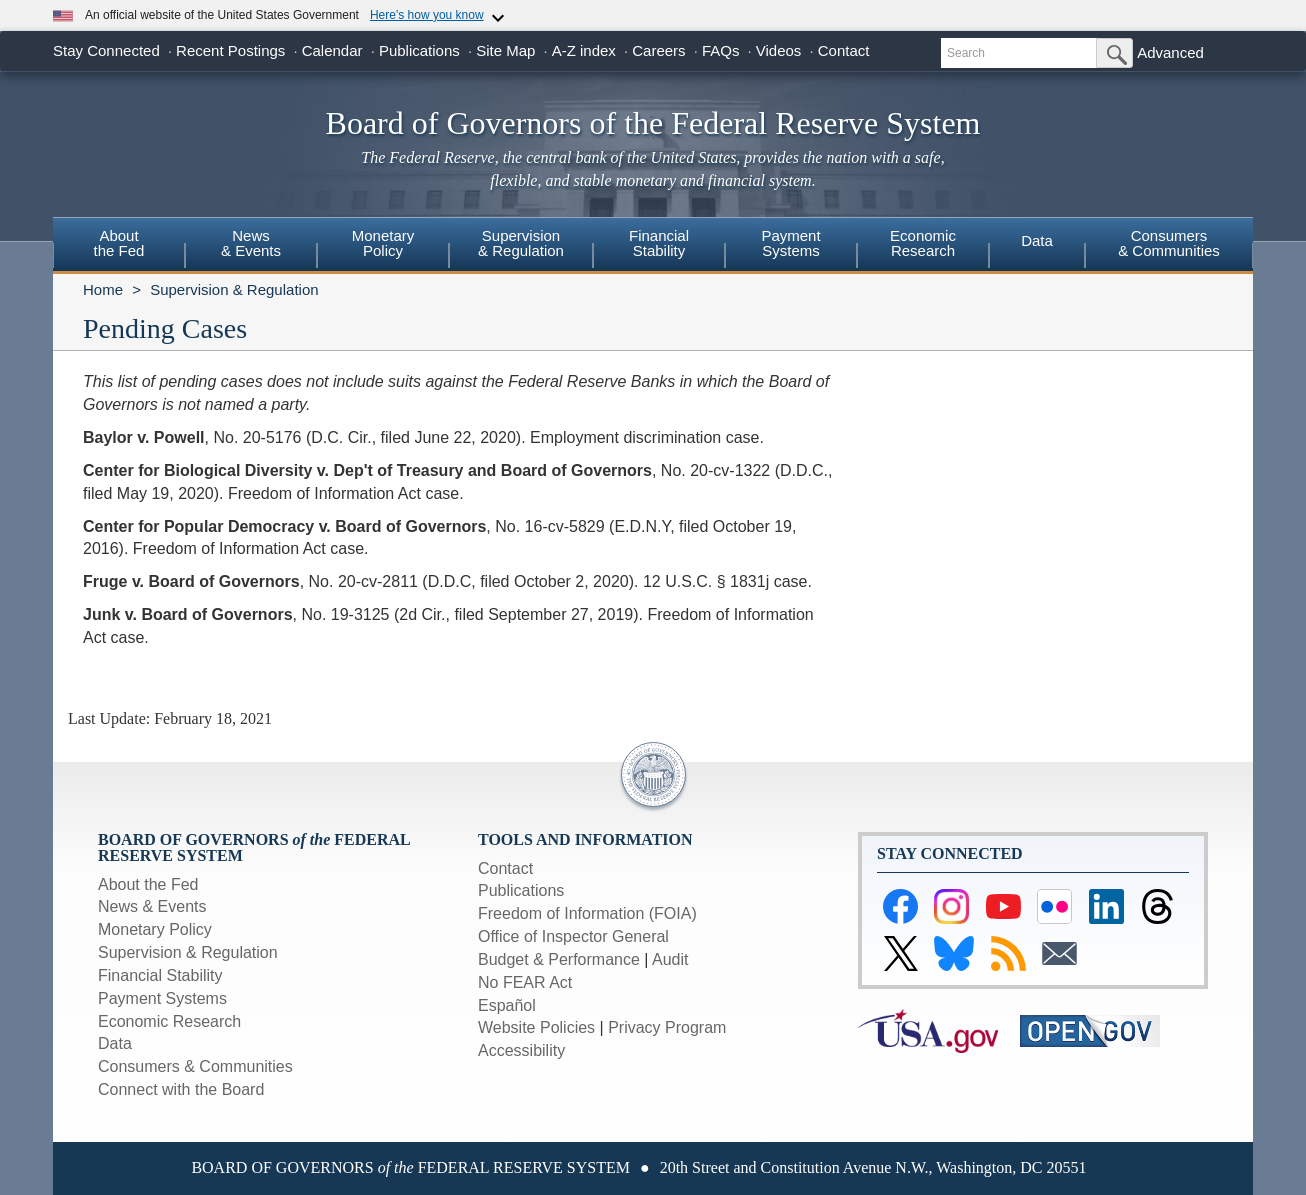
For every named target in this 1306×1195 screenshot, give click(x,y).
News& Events (251, 243)
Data (1037, 240)
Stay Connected (106, 50)
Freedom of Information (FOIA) (587, 913)
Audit (670, 959)
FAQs (721, 50)
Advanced (1170, 52)
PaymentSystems (790, 243)
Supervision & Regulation (234, 289)
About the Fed (148, 884)
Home (103, 289)
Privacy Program (667, 1027)
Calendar (332, 50)
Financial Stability (160, 975)
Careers (658, 50)
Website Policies (536, 1027)
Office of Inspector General (573, 936)
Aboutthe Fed (119, 243)
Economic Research (169, 1021)
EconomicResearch (923, 243)
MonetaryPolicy (383, 243)
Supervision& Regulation (521, 243)
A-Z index (584, 50)
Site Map (505, 50)
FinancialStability (659, 243)
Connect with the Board (181, 1089)
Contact (844, 50)
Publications (419, 50)
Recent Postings (230, 50)
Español (507, 1005)
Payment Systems (162, 998)
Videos (779, 50)
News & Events (152, 906)
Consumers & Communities (1169, 243)
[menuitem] (119, 246)
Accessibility (521, 1050)
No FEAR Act (525, 982)
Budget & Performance (559, 959)
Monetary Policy (155, 929)
